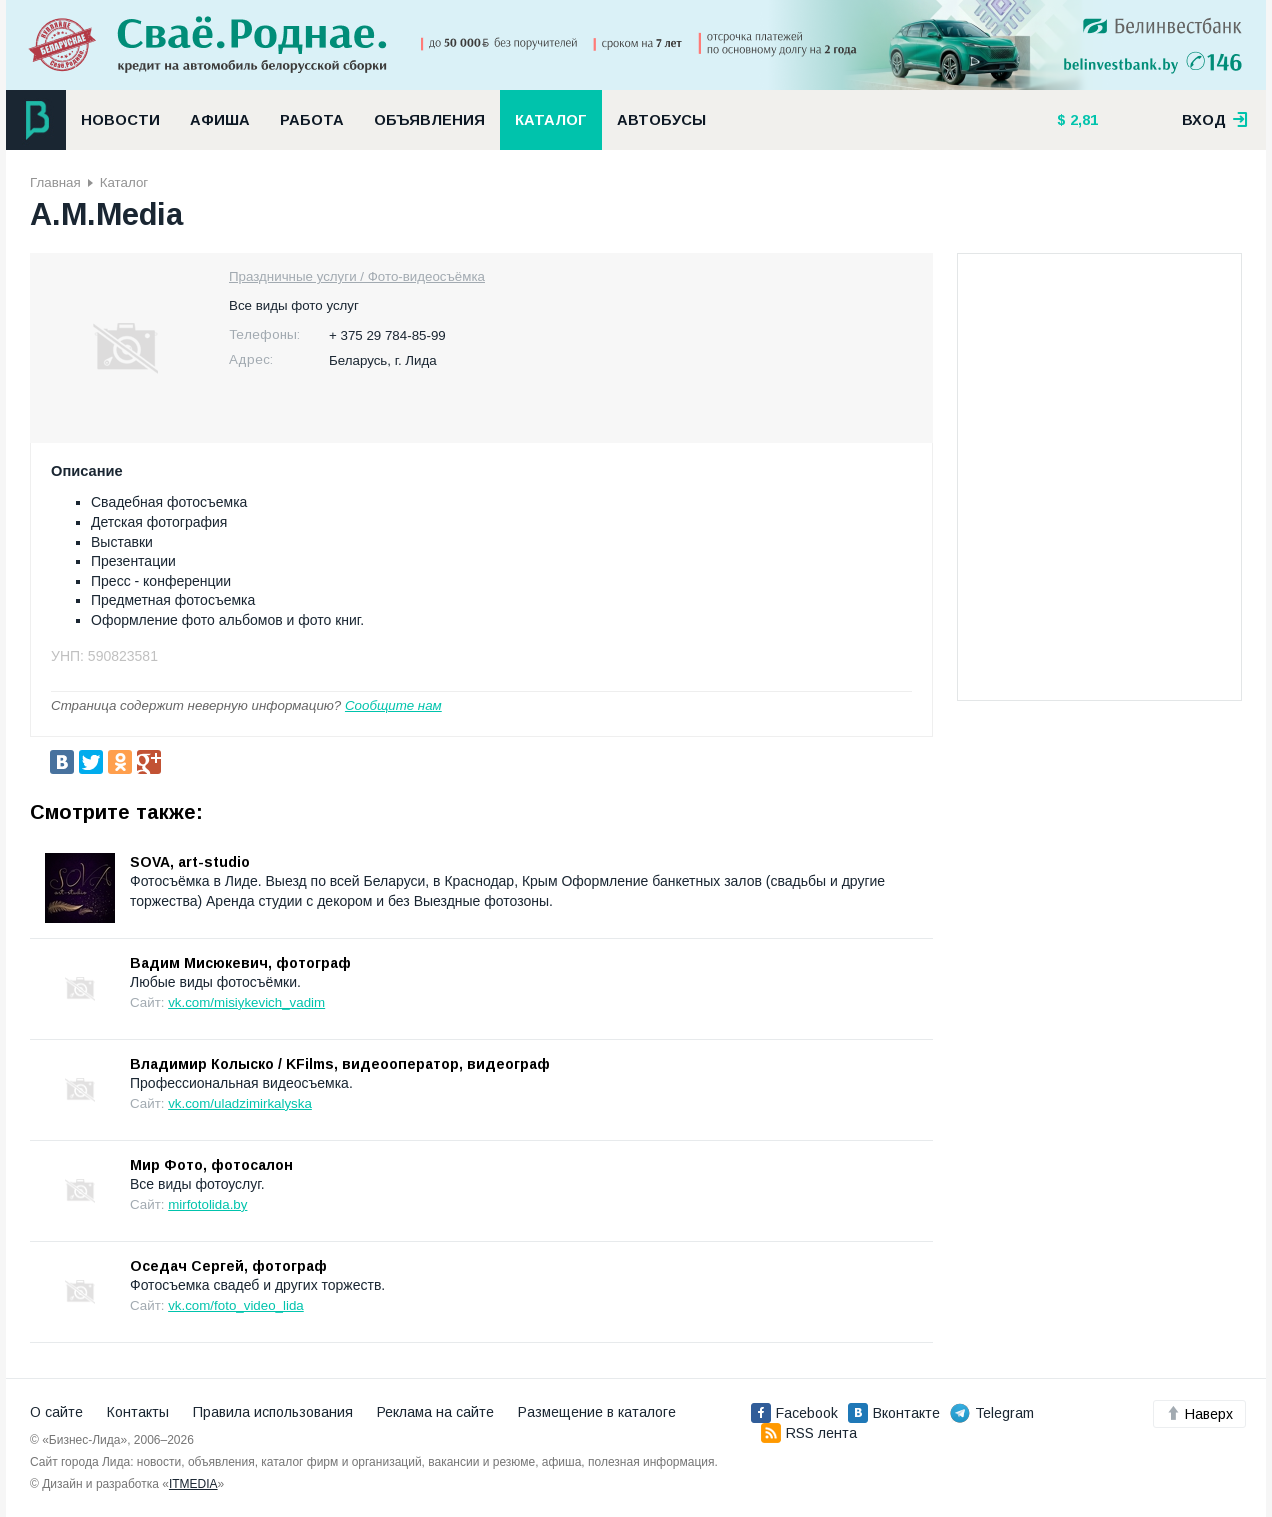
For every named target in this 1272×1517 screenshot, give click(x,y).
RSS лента (809, 1433)
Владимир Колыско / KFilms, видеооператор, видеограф (340, 1064)
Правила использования (273, 1412)
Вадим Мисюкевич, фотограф (240, 963)
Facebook (794, 1413)
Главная (55, 182)
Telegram (992, 1413)
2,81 (1082, 120)
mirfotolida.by (207, 1204)
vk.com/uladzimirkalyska (240, 1103)
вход (1215, 120)
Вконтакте (894, 1413)
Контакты (138, 1412)
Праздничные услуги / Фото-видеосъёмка (357, 276)
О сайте (56, 1412)
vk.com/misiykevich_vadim (246, 1002)
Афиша (220, 120)
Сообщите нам (393, 705)
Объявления (429, 120)
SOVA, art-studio (190, 862)
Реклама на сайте (435, 1412)
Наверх (1199, 1414)
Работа (312, 120)
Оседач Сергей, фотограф (228, 1266)
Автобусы (661, 120)
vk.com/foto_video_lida (236, 1305)
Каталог (551, 120)
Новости (120, 120)
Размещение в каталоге (597, 1412)
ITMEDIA (193, 1484)
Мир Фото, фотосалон (211, 1165)
